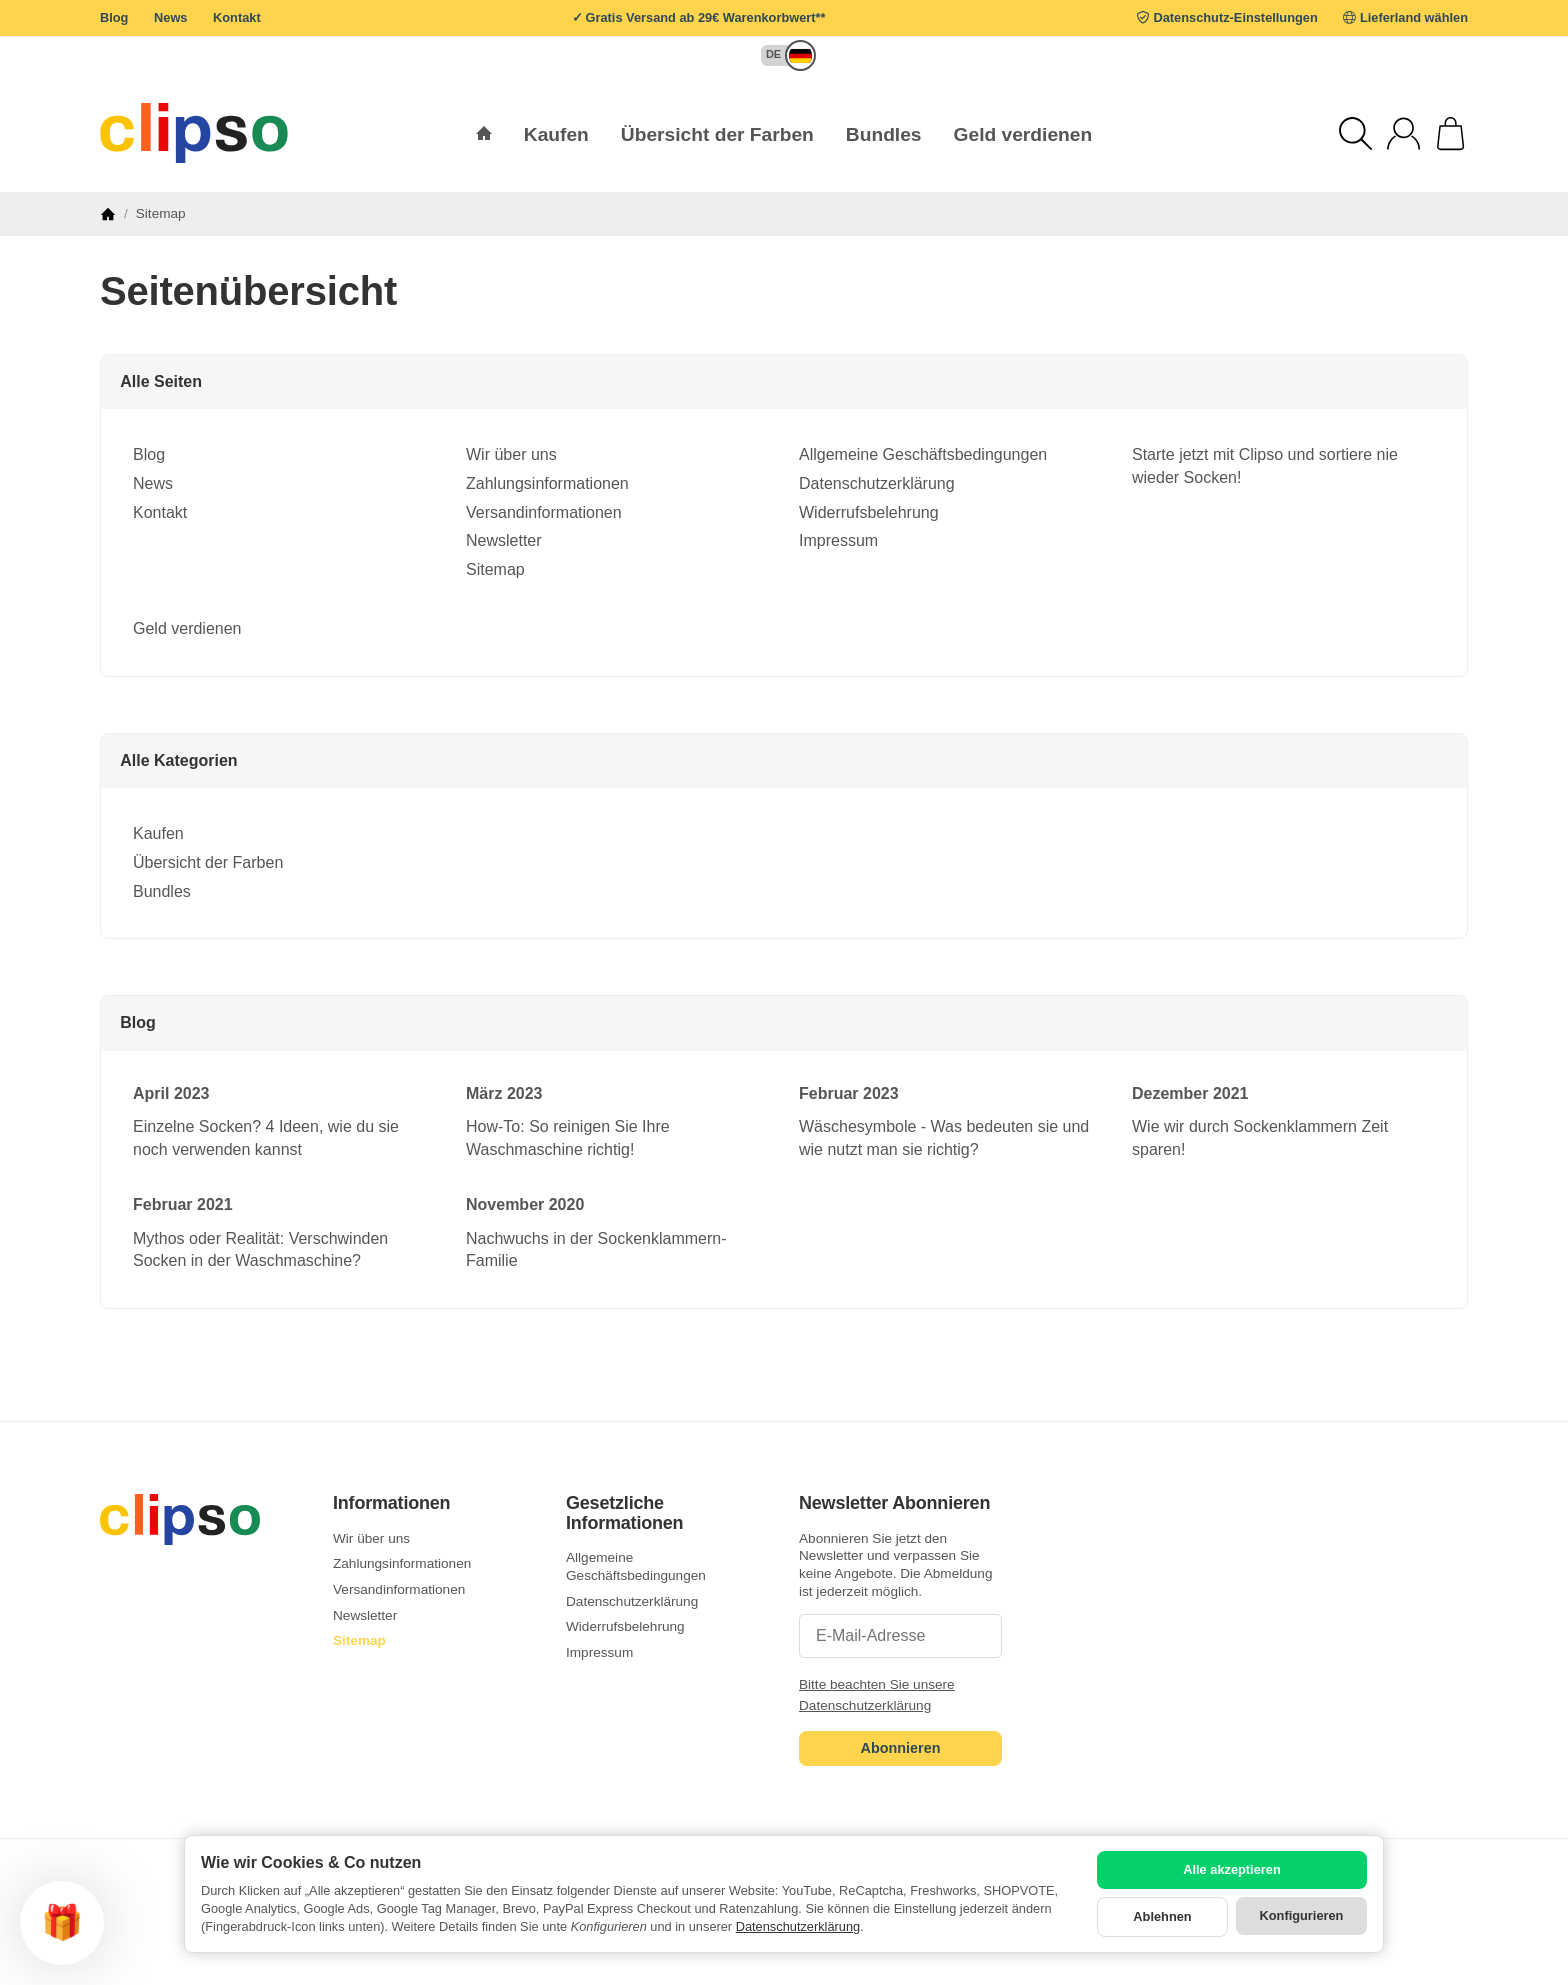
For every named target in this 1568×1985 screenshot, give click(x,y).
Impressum (838, 540)
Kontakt (237, 17)
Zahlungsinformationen (547, 483)
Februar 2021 (183, 1204)
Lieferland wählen (1414, 17)
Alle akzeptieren (1231, 1869)
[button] (779, 55)
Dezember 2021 (1190, 1093)
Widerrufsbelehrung (869, 512)
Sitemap (495, 569)
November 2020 (525, 1204)
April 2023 (171, 1093)
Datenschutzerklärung (877, 483)
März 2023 (504, 1093)
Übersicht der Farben (208, 862)
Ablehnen (1162, 1916)
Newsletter (504, 540)
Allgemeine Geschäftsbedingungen (923, 454)
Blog (114, 17)
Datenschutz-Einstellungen (1236, 17)
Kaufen (158, 833)
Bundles (162, 891)
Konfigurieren (1302, 1915)
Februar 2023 (849, 1093)
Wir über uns (511, 454)
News (170, 17)
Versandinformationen (544, 512)
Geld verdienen (1023, 134)
